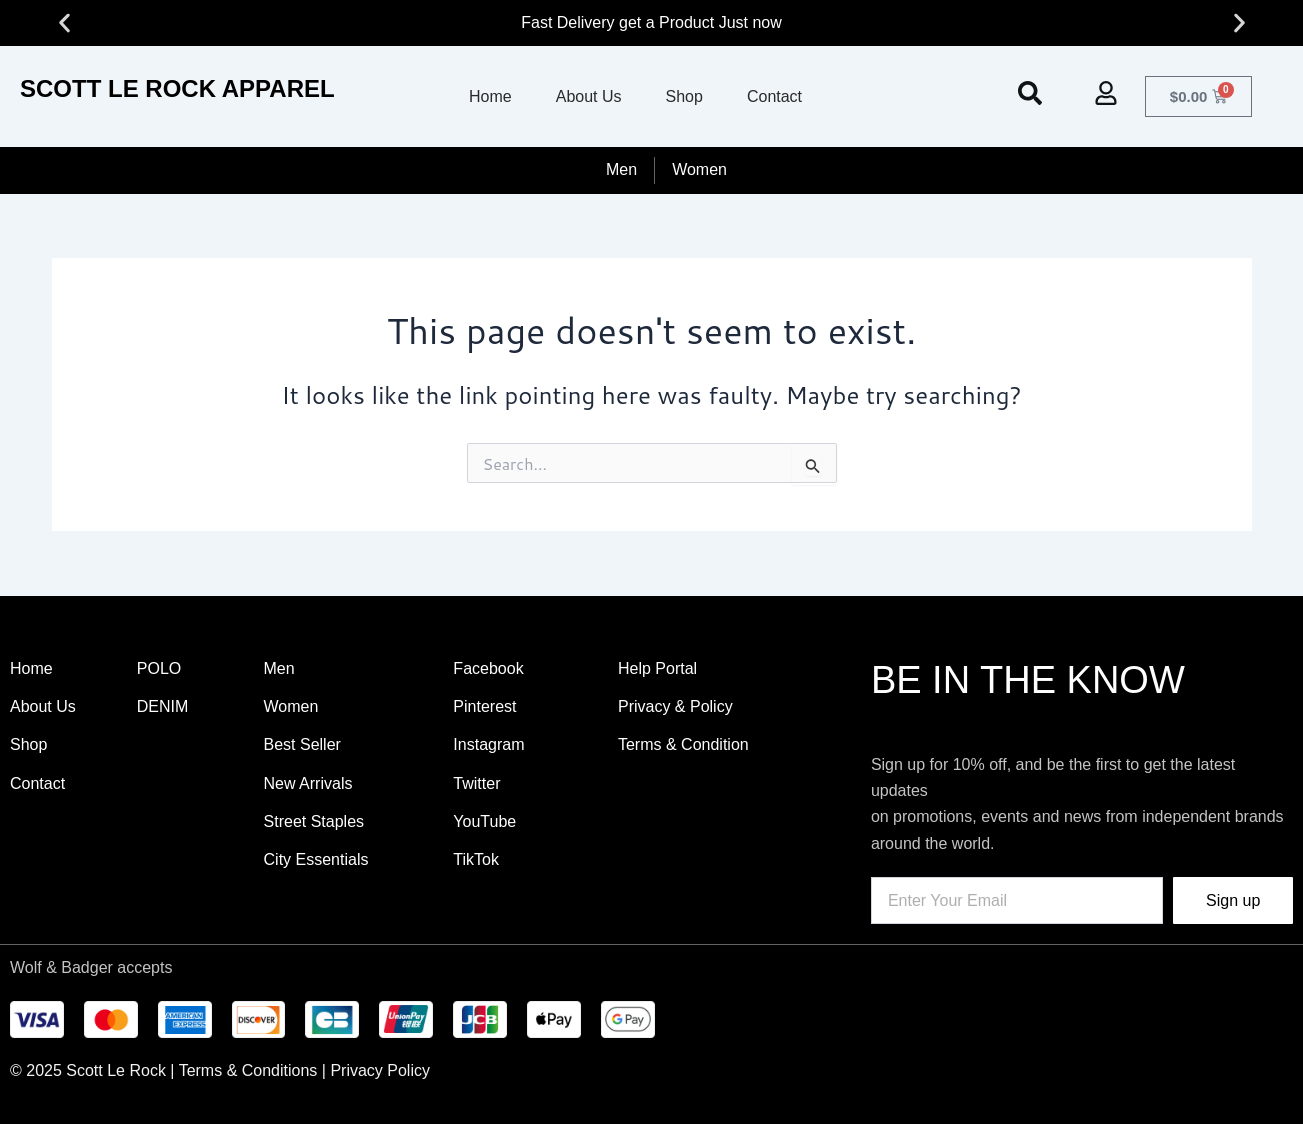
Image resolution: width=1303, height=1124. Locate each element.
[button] (64, 23)
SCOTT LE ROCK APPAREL (177, 88)
